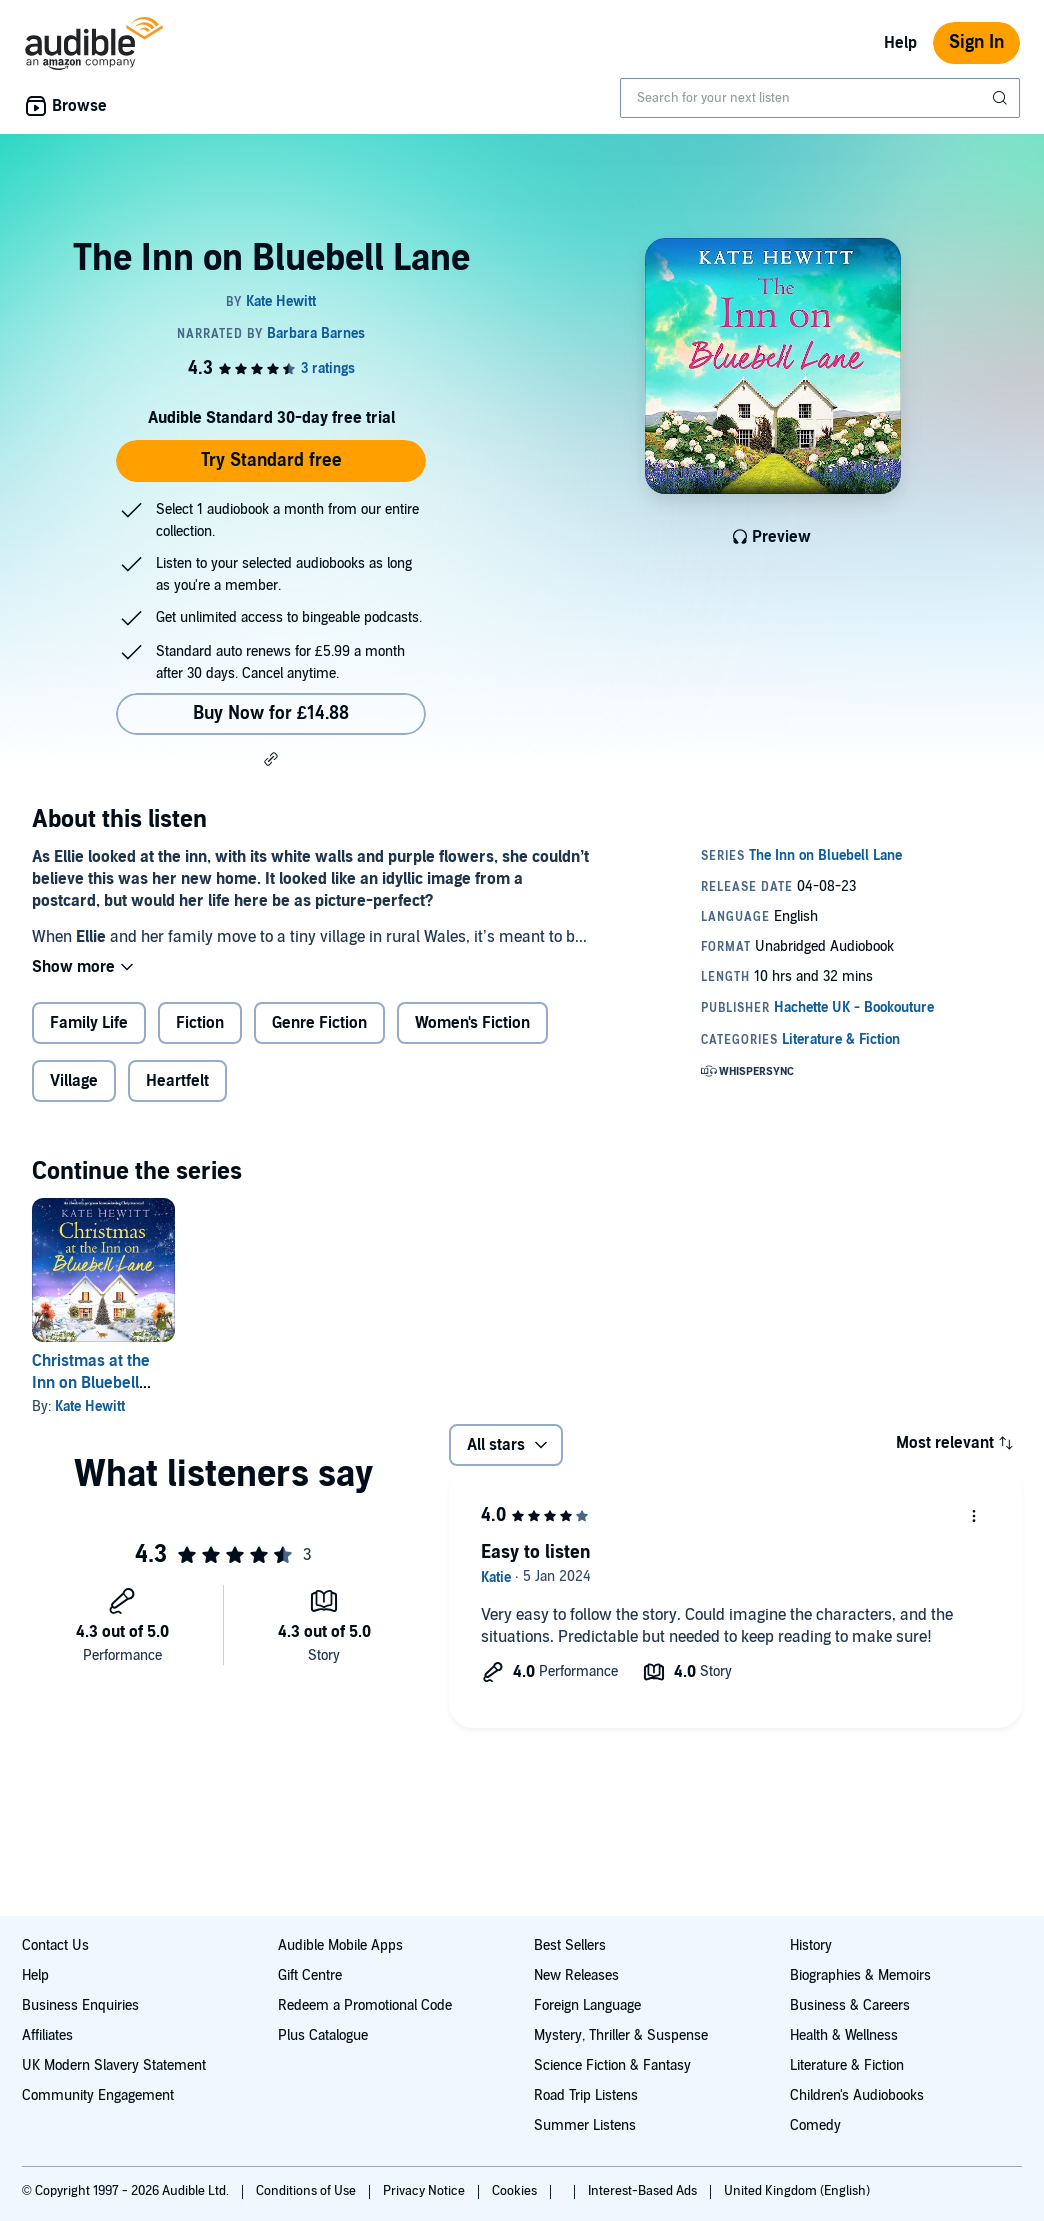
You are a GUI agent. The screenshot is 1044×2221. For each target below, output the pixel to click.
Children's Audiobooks (857, 2095)
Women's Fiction (472, 1023)
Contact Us (55, 1945)
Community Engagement (98, 2095)
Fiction (200, 1023)
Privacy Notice (425, 2191)
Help (900, 43)
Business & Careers (850, 2005)
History (811, 1945)
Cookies (516, 2191)
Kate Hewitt (90, 1406)
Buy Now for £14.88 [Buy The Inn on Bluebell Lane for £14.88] (271, 713)
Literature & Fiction (847, 2065)
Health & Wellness (844, 2035)
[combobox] (820, 98)
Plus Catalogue (323, 2035)
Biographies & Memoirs (860, 1975)
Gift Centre (310, 1975)
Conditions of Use (307, 2191)
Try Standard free (271, 460)
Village (74, 1081)
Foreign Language (587, 2005)
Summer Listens (585, 2125)
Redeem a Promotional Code (365, 2005)
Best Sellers (570, 1945)
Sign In (976, 42)
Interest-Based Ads (644, 2191)
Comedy (815, 2125)
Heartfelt (177, 1081)
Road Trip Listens (586, 2095)
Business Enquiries (80, 2005)
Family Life (89, 1023)
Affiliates (47, 2035)
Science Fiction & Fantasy (612, 2065)
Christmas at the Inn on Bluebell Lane (91, 1383)
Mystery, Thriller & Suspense (621, 2035)
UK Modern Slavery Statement (114, 2065)
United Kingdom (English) (797, 2191)
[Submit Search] (1002, 98)
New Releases (576, 1975)
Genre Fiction (319, 1023)
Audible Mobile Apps (340, 1945)
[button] (271, 759)
